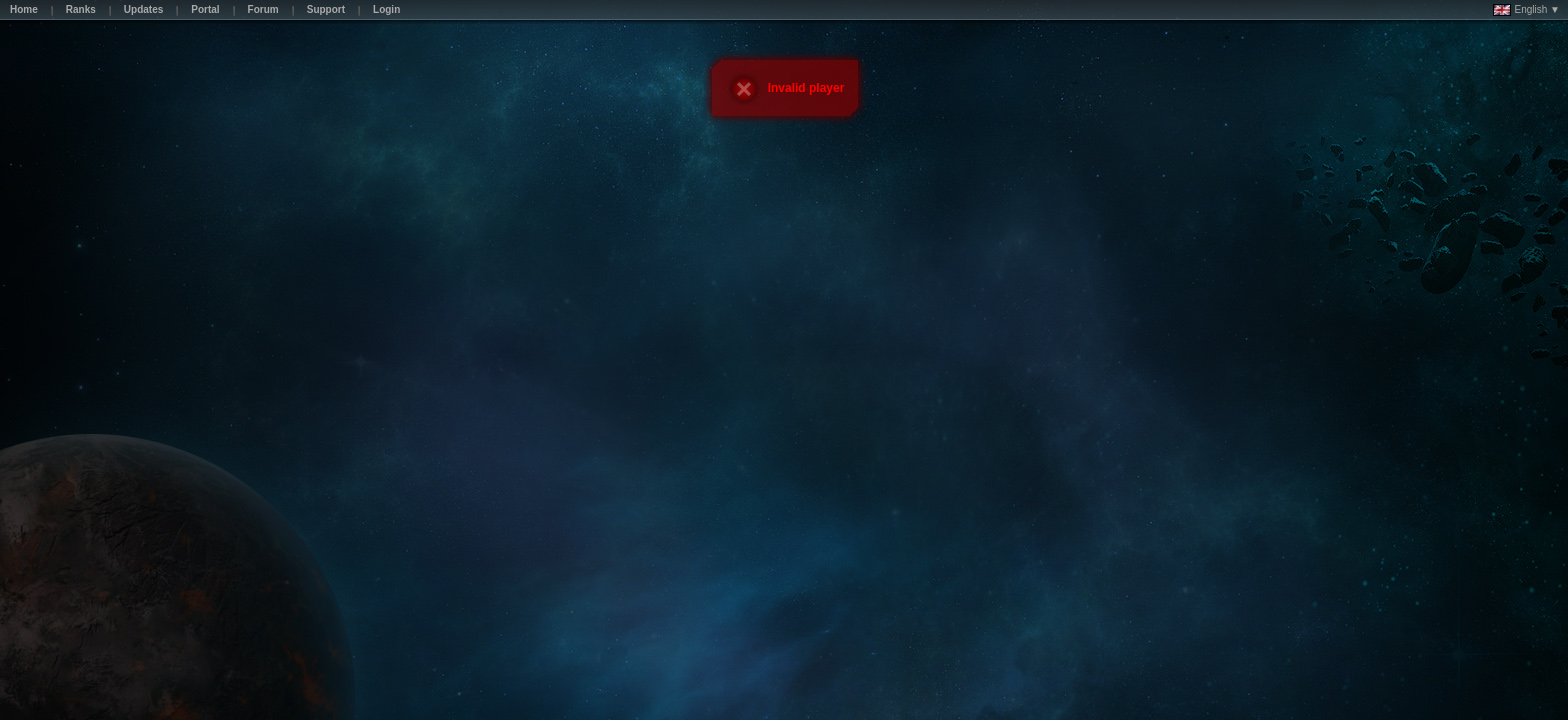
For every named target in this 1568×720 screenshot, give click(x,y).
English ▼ (1526, 10)
